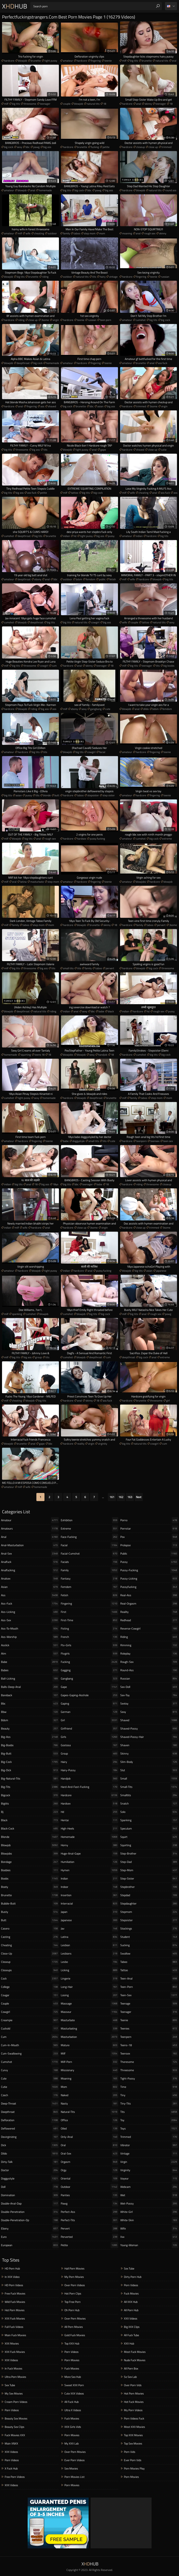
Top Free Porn (72, 2302)
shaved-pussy (149, 1728)
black (111, 1011)
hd (75, 536)
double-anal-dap (30, 2203)
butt (56, 795)
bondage (30, 1862)
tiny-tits (149, 2103)
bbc (28, 147)
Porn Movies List (74, 2477)
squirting (26, 1055)
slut (149, 1770)
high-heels (89, 1828)
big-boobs (30, 1745)
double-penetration (30, 2212)
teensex (154, 1141)
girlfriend (89, 1728)
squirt (149, 1837)
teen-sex (149, 1995)
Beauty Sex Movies (16, 2418)
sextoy (149, 1703)
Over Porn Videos (74, 2285)
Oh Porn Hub (71, 2310)
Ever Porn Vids (132, 2460)
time (149, 2087)
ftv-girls (89, 1645)
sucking (149, 1945)
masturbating (89, 2028)
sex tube (10, 2385)
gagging (89, 1670)
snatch (149, 1803)
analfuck (30, 1562)
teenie (108, 61)
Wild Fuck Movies (15, 2302)
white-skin (149, 2220)
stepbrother (149, 1887)
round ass (170, 190)
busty (30, 1912)
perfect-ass (89, 2212)
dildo (146, 709)
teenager (45, 104)
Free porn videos (15, 2477)
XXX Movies (12, 2343)
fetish (112, 579)
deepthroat (23, 363)
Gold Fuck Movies (74, 2335)
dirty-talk (30, 2162)
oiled (89, 2128)
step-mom (149, 1870)
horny (89, 1845)
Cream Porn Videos (16, 2402)
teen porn (105, 320)
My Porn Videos (133, 2410)
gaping (89, 1703)
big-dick (30, 1770)
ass (42, 406)
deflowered (30, 2128)
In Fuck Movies (13, 2368)
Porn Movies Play (134, 2468)
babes (30, 1670)
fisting (89, 1628)
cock (30, 1978)
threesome (30, 104)
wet (149, 2195)
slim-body (149, 1762)
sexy (19, 147)
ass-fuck (30, 1603)
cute (107, 709)
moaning (127, 233)
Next (138, 1497)
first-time (89, 1620)
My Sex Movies (14, 2393)
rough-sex (149, 1662)
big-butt (30, 1753)
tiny (149, 2095)
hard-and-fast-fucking (89, 1787)
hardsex (81, 839)
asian (100, 406)
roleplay (149, 1653)
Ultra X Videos (72, 2410)
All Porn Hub (131, 2310)
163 (129, 1497)
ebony (37, 579)
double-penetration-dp (30, 2220)
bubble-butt (30, 1903)
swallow (149, 1953)
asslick (30, 1645)
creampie (30, 2020)
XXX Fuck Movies (15, 2318)
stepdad (149, 1895)
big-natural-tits (30, 1778)
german (89, 1712)
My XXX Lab (71, 2443)
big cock (8, 147)
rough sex (149, 233)
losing (89, 1995)
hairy (102, 277)
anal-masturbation (30, 1545)
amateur (68, 61)
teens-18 (149, 2045)
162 (120, 1497)
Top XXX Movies (133, 2435)
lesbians (89, 1953)
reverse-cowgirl (149, 1628)
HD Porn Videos (14, 2285)
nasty (89, 2103)
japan (89, 1912)
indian (66, 536)
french (89, 1637)
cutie (164, 450)
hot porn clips (72, 2293)
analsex (30, 1578)
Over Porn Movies (75, 2318)
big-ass (30, 1737)
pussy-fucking (149, 1570)
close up (153, 147)
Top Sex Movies (133, 2443)
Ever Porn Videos (74, 2460)
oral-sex (89, 2153)
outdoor (52, 233)
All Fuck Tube (131, 2335)
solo (149, 1812)
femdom (90, 579)
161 (112, 1497)
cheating (39, 233)
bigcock (30, 1795)
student (149, 1937)
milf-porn (89, 2062)
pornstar (149, 1528)
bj (30, 1812)
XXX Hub (129, 2343)
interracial (89, 1903)
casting (30, 1937)
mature (89, 2045)
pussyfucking (149, 1587)
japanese (161, 1271)
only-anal (89, 2137)
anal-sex (30, 1553)
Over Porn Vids (133, 2385)
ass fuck (162, 363)
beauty (30, 1728)
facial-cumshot (89, 1553)
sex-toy (149, 1695)
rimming (149, 1645)
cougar (30, 1995)
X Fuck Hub (11, 2468)
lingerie (89, 1978)
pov (149, 1537)
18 (104, 104)
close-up (30, 1953)
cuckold (30, 2028)
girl (168, 1400)
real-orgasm (149, 1603)
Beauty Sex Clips (14, 2427)
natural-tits (89, 2112)
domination (30, 2195)
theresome (149, 2062)
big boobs (168, 666)
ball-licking (30, 1678)
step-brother (149, 1853)
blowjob (22, 61)
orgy (89, 2170)
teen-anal (149, 1978)
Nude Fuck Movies (134, 2360)
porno (149, 1520)
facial (102, 752)
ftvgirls (89, 1653)
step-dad (149, 1862)
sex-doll (149, 1687)
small (149, 1778)
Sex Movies (71, 2468)
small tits (68, 968)
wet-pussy (149, 2203)
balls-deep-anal (30, 1687)
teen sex (168, 1141)
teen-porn (149, 1987)
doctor (30, 2170)
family (66, 233)
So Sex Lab (130, 2377)
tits (94, 277)
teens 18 (39, 1055)
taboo (77, 233)
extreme (167, 839)
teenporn (141, 1141)
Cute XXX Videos (74, 2393)
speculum (149, 1828)
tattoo (74, 493)
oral (174, 61)
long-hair (89, 1987)
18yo (55, 1184)
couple (67, 104)
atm (30, 1653)
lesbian (89, 1945)
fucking (95, 147)
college (30, 1987)
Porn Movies (71, 2360)
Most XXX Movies (134, 2427)
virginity (102, 1444)
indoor (89, 1887)
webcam (149, 2187)
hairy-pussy (89, 1770)
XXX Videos (11, 2360)
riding (45, 277)
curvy (30, 2070)
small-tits (149, 1787)
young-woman (149, 2245)
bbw (30, 1712)
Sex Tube (129, 2268)
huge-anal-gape (89, 1853)
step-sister (149, 1878)
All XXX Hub (131, 2302)
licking (89, 1970)
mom (102, 233)
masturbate (37, 882)
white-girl (149, 2212)
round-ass (149, 1670)
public (102, 579)
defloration (30, 2120)
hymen (89, 1870)
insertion (89, 1895)
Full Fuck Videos (14, 2327)
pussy (111, 536)
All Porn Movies (73, 2327)
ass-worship (30, 1637)
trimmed (166, 147)
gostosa (89, 1745)
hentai (89, 1820)
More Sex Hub (72, 2377)
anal (138, 104)
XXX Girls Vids (72, 2427)
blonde (47, 795)
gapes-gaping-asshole (89, 1695)
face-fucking (89, 1537)
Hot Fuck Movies (134, 2402)
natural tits (161, 61)
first (89, 1612)
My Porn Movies (74, 2277)
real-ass (149, 1595)
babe (101, 1011)
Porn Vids (129, 2452)
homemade (45, 190)
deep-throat (30, 2103)
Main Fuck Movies (15, 2335)
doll (30, 2187)
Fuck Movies (71, 2368)
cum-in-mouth (30, 2045)
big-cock (30, 1762)
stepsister (93, 795)
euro (30, 2237)
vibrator (149, 2145)
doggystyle (78, 1141)
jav (89, 1928)
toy (149, 2120)
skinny (148, 104)
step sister (109, 795)
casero (30, 1928)
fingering (96, 61)
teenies (149, 2028)
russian (165, 277)
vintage (113, 277)
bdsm (79, 579)
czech (30, 2095)
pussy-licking (149, 1578)
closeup (140, 147)
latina (23, 882)
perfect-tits (89, 2220)
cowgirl (95, 622)
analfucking (30, 1570)
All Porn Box (131, 2368)
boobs (30, 1878)
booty (30, 1887)
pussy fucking (97, 839)
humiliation (89, 1862)
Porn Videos (12, 2410)
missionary (89, 2070)
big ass (47, 147)
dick (30, 2145)
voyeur (149, 2178)
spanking (17, 1314)
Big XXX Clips (132, 2327)
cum (54, 666)
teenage (149, 2003)
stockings (149, 1928)
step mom (89, 233)
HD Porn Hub (12, 2268)
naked (89, 2095)
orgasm (89, 2162)
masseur (89, 2012)
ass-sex (30, 1620)
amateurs (30, 1528)
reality (80, 1444)
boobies (30, 1870)
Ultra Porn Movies (15, 2377)
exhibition (89, 1520)
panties (89, 2195)
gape (103, 450)
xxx (149, 2237)
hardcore (9, 61)
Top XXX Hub (71, 2343)
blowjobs (141, 882)
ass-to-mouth (30, 1628)
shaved (52, 406)
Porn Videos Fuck (134, 2418)
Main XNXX (11, 2443)
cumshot (141, 320)
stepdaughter (149, 1903)
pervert (161, 925)
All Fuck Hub (71, 2402)
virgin (56, 320)
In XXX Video (12, 2277)
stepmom (149, 1912)
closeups (30, 1970)
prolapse (149, 1545)
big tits (134, 61)
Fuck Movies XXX (15, 2435)
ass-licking (30, 1612)
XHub (14, 6)
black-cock (30, 1828)
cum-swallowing (30, 2053)
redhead (149, 1620)
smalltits (149, 1795)
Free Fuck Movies (15, 2293)
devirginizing (30, 2137)
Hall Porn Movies (74, 2268)
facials (89, 1562)
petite (106, 147)
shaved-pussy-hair (149, 1737)
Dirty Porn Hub (132, 2277)
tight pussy (50, 61)
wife (28, 233)
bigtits (30, 1803)
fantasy (89, 1578)
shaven (149, 1745)
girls (89, 1737)
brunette (36, 61)
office (89, 2120)
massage (89, 2003)
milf (124, 61)
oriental (89, 2178)
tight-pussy (149, 2078)
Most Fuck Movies (135, 2352)
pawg (36, 147)
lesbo (89, 1962)
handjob (102, 1055)
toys (149, 2128)
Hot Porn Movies (15, 2310)
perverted (89, 2237)
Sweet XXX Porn (74, 2385)
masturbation (89, 2037)
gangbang (96, 709)
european (30, 2245)
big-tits (30, 1787)
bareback (30, 1695)
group (38, 1357)
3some (45, 320)
